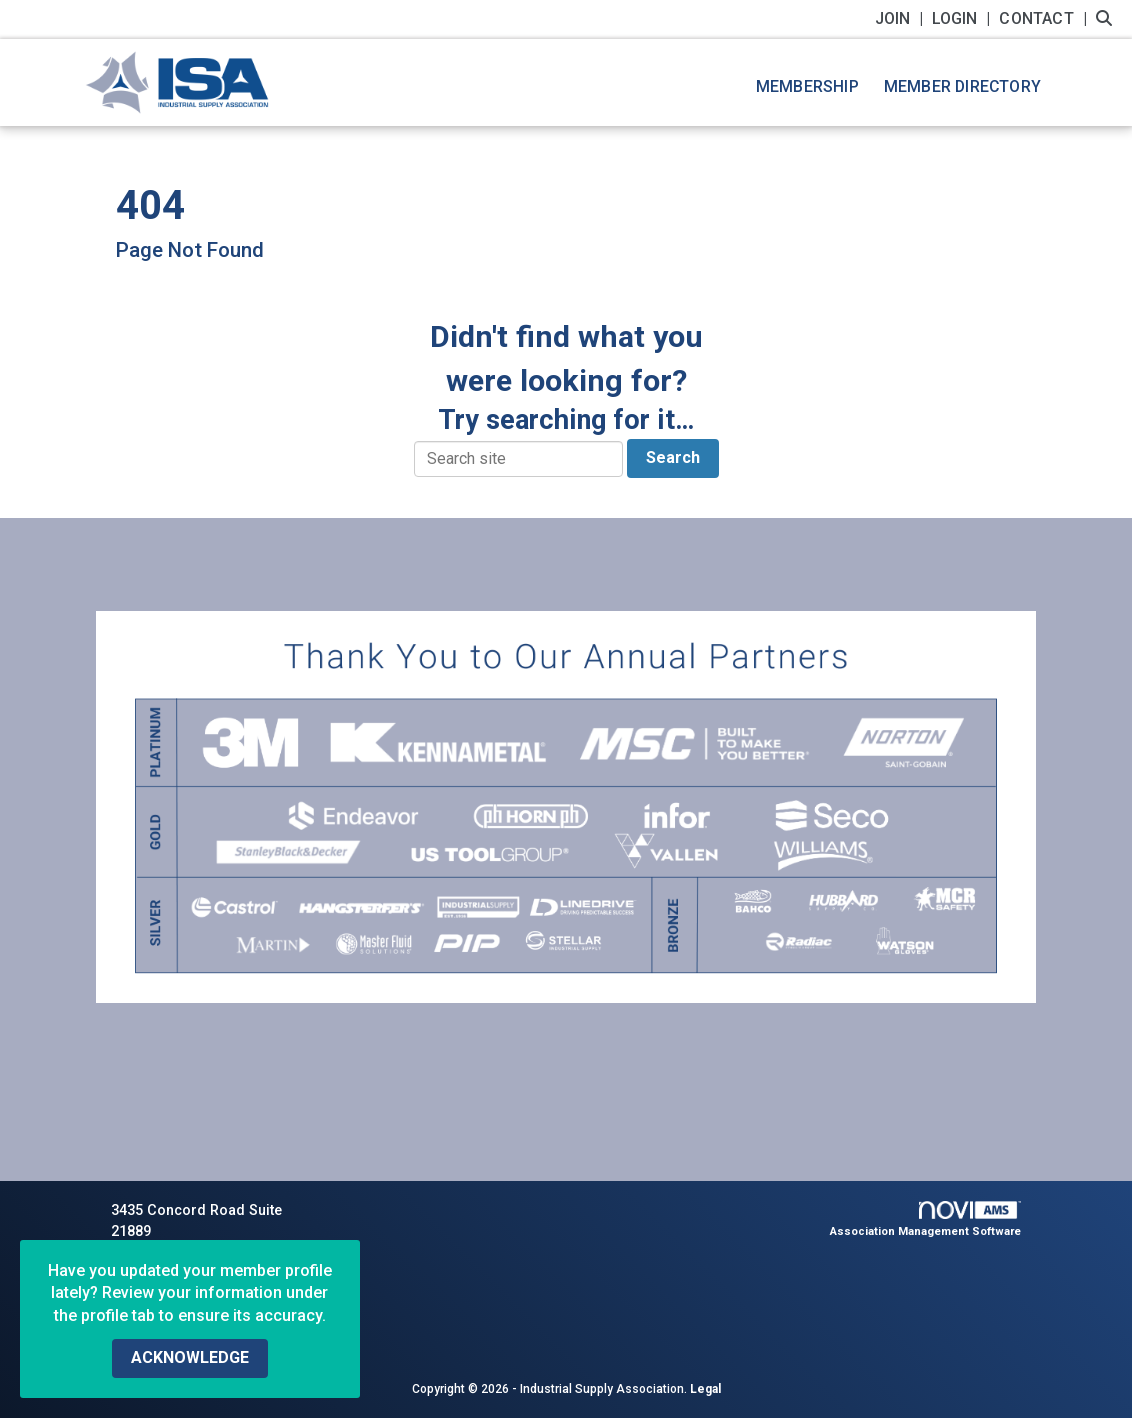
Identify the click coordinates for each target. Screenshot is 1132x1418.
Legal (705, 1389)
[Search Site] (1106, 18)
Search (673, 457)
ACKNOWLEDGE (190, 1357)
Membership (807, 86)
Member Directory (962, 86)
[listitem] (901, 18)
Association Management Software (925, 1219)
